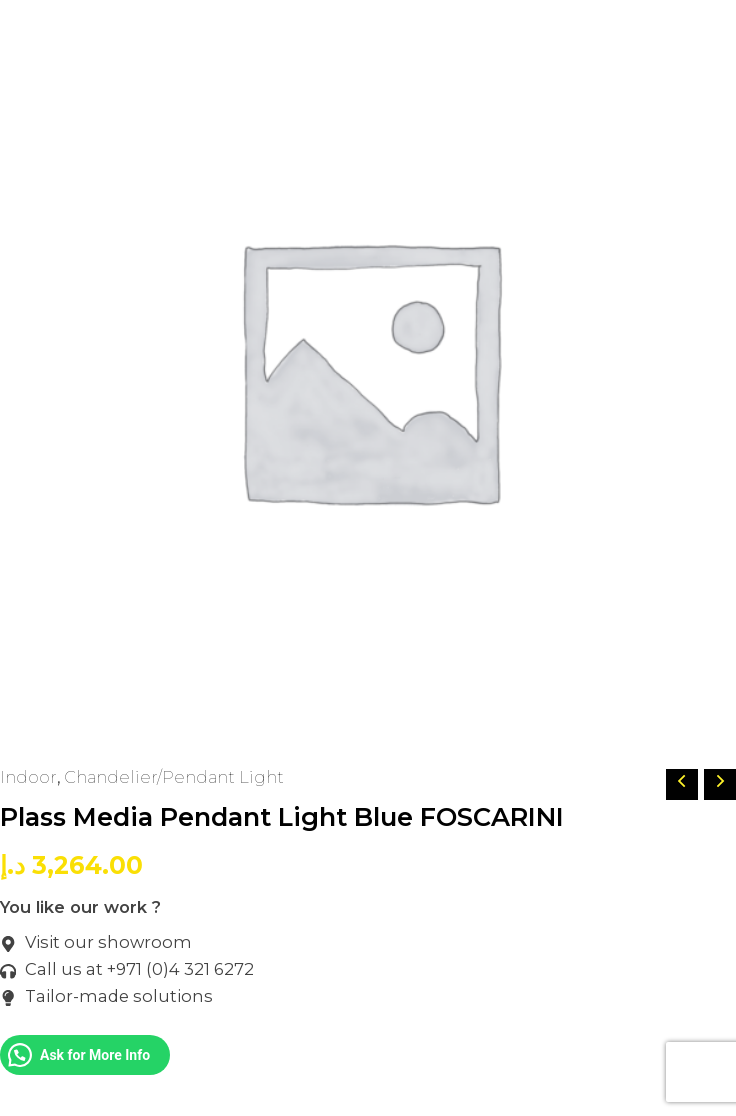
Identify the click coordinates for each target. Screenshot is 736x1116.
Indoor (28, 777)
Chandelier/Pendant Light (174, 777)
